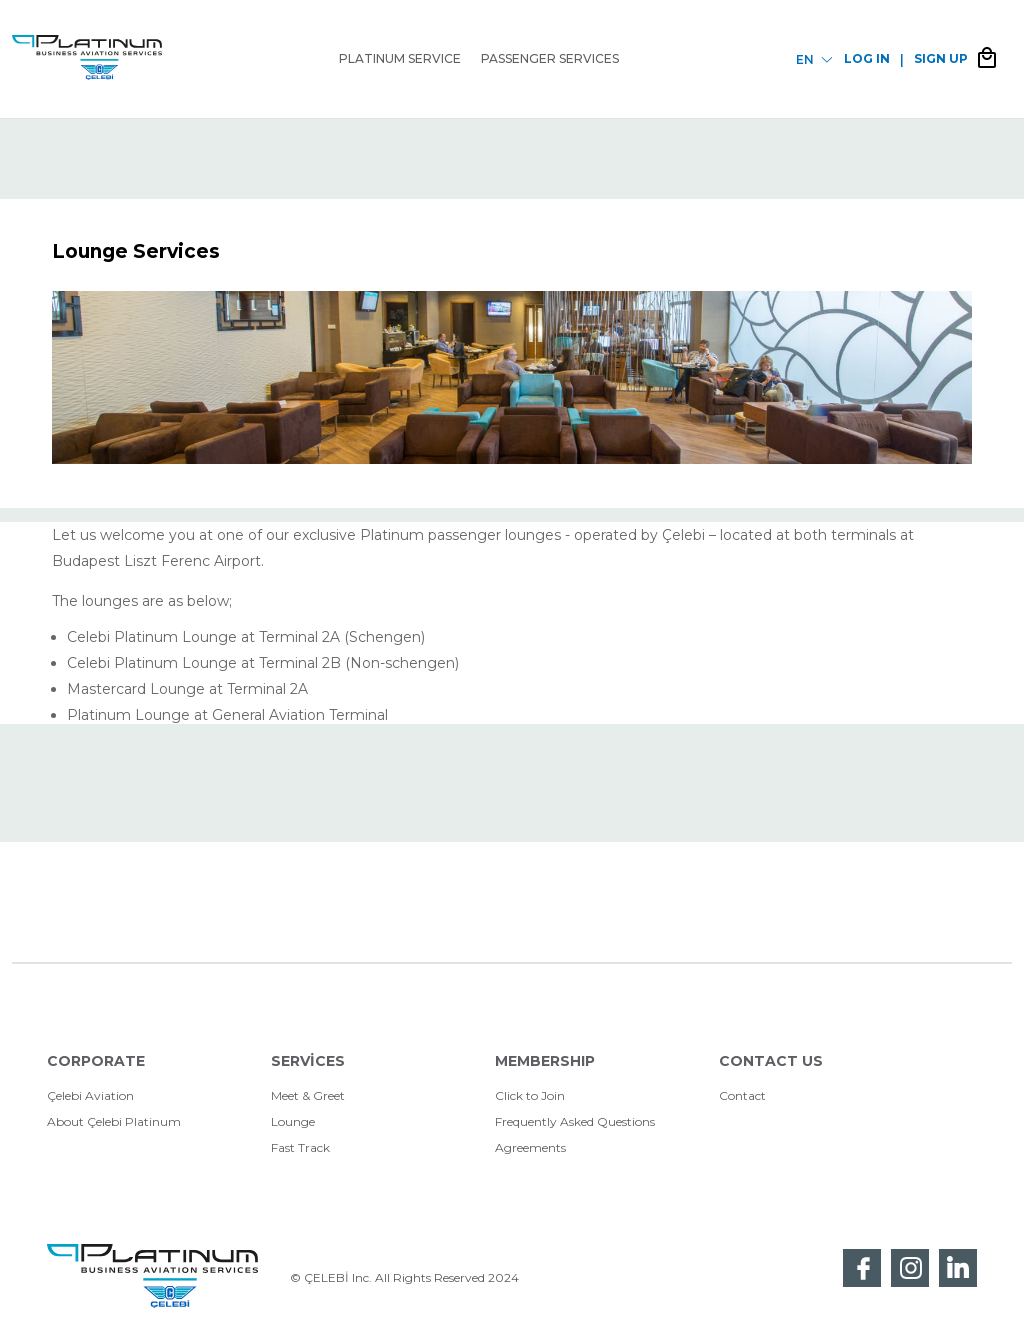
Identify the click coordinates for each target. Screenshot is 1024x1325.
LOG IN (867, 58)
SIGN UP (941, 58)
